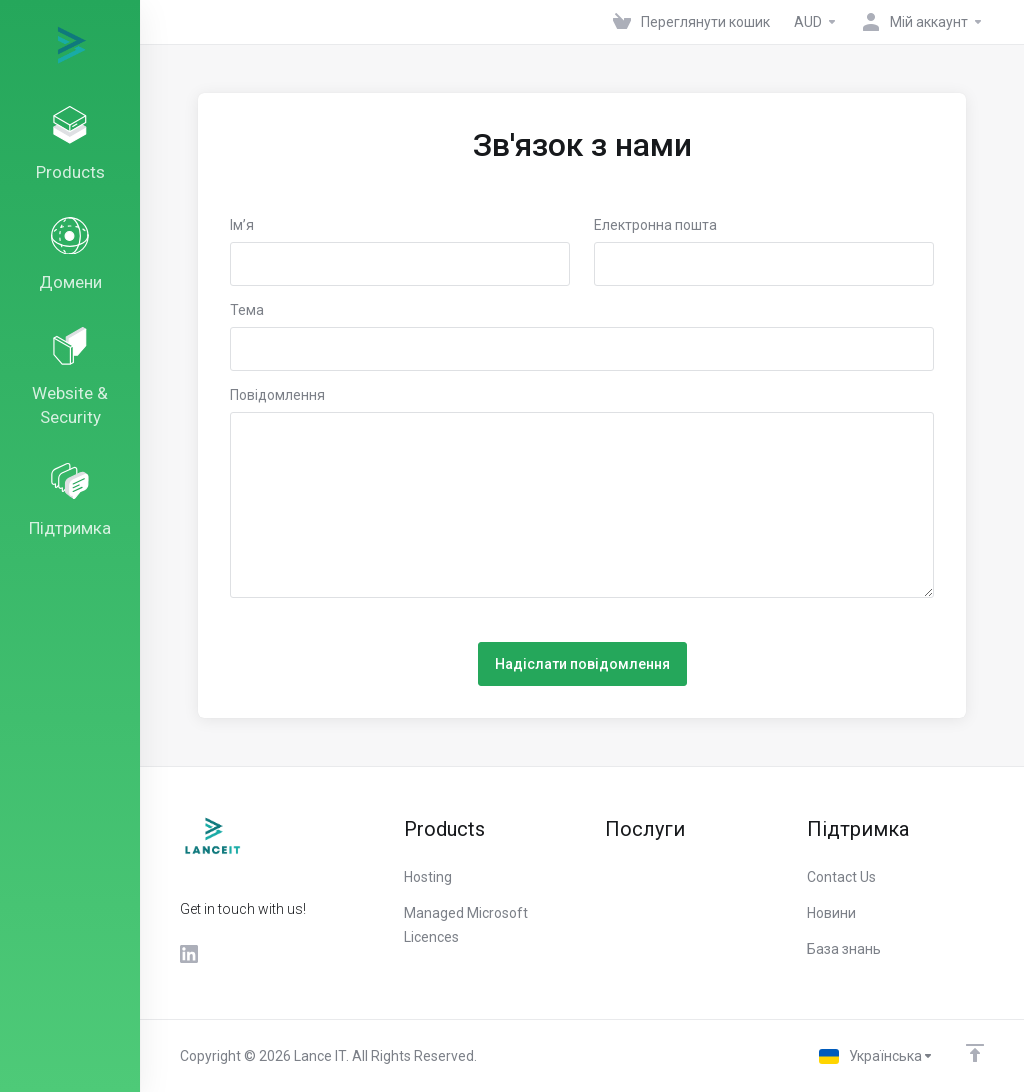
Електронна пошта (655, 225)
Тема (247, 310)
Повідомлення (277, 395)
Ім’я (242, 225)
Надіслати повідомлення (582, 664)
